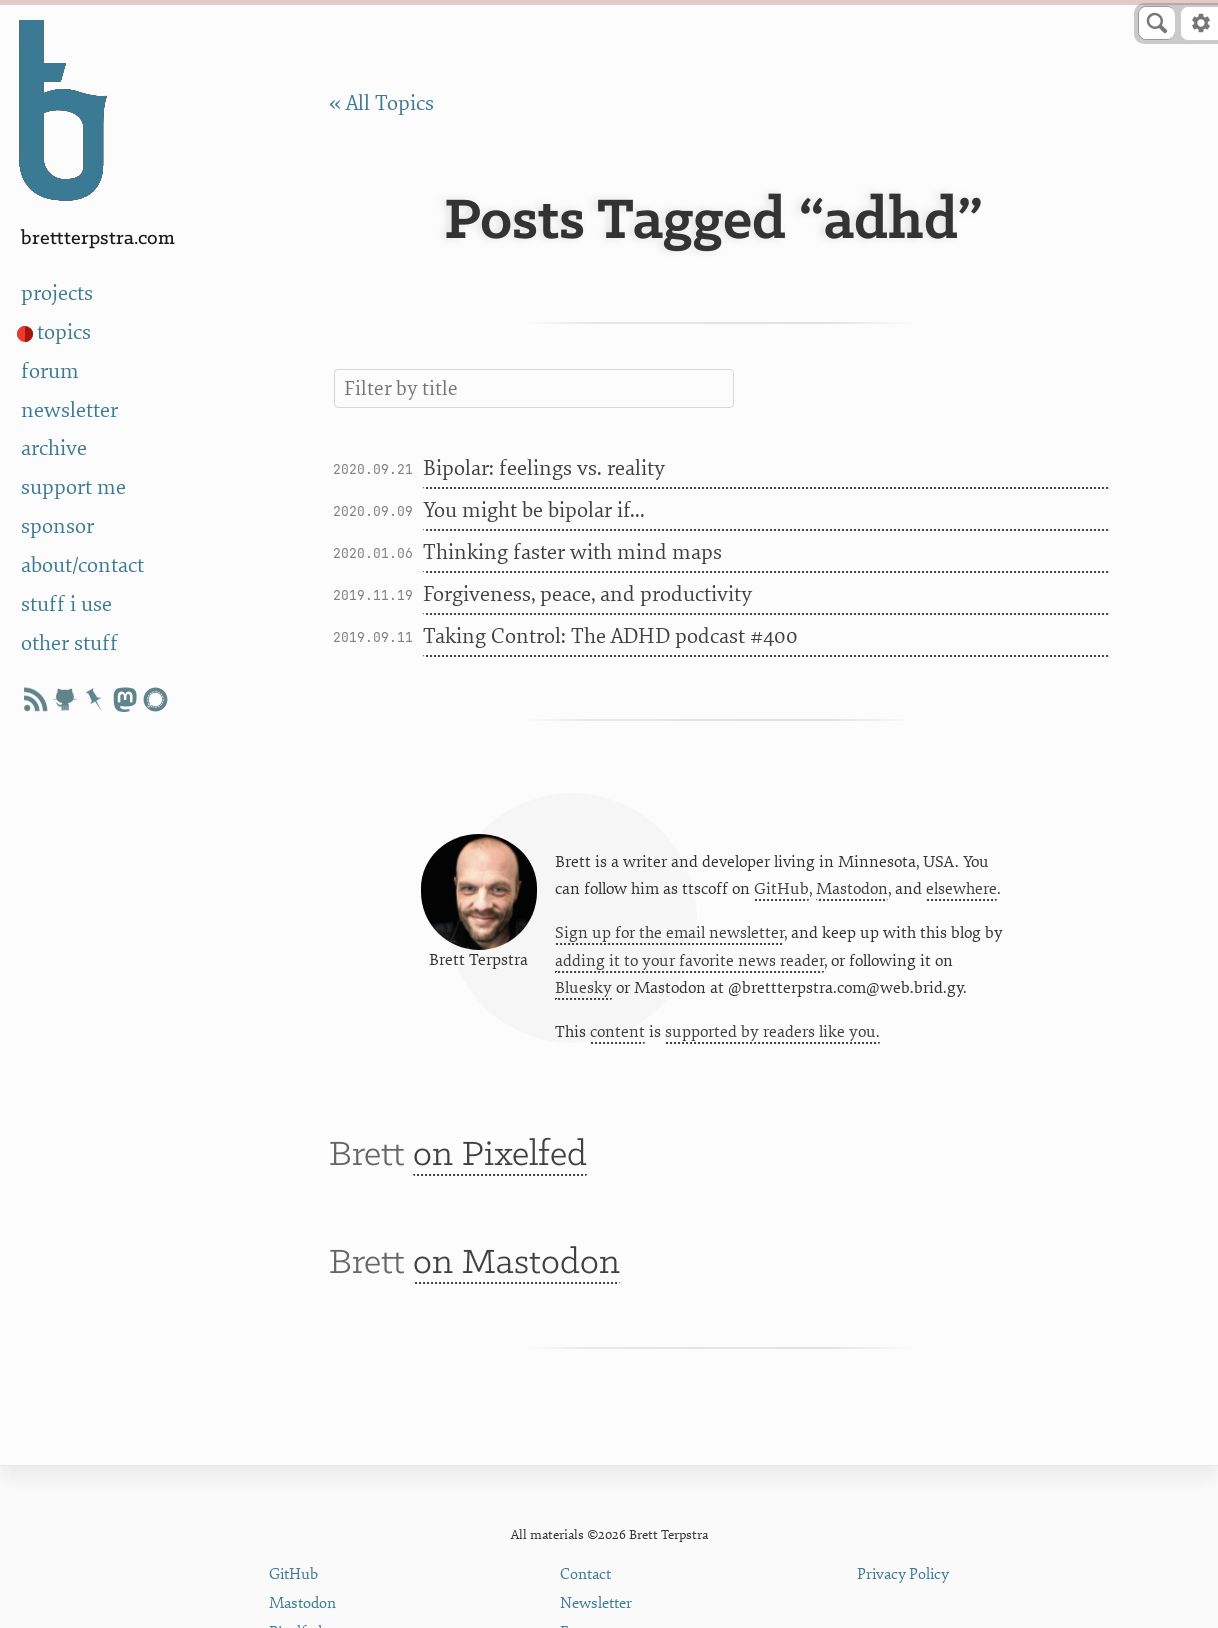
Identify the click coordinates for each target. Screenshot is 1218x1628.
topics (64, 332)
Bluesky (583, 988)
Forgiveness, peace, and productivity (587, 594)
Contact (585, 1574)
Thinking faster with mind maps (572, 552)
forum (50, 371)
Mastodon (852, 889)
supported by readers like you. (772, 1032)
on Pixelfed (500, 1155)
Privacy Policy (903, 1574)
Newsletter (596, 1603)
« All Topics (381, 103)
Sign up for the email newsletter (669, 933)
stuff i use (66, 604)
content (617, 1032)
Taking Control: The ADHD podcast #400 (610, 636)
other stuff (69, 643)
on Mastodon (516, 1263)
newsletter (69, 410)
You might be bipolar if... (534, 510)
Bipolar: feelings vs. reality (544, 468)
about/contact (82, 565)
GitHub (781, 889)
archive (54, 448)
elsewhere (961, 889)
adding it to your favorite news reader (689, 961)
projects (57, 293)
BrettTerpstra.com (98, 238)
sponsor (57, 526)
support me (73, 487)
